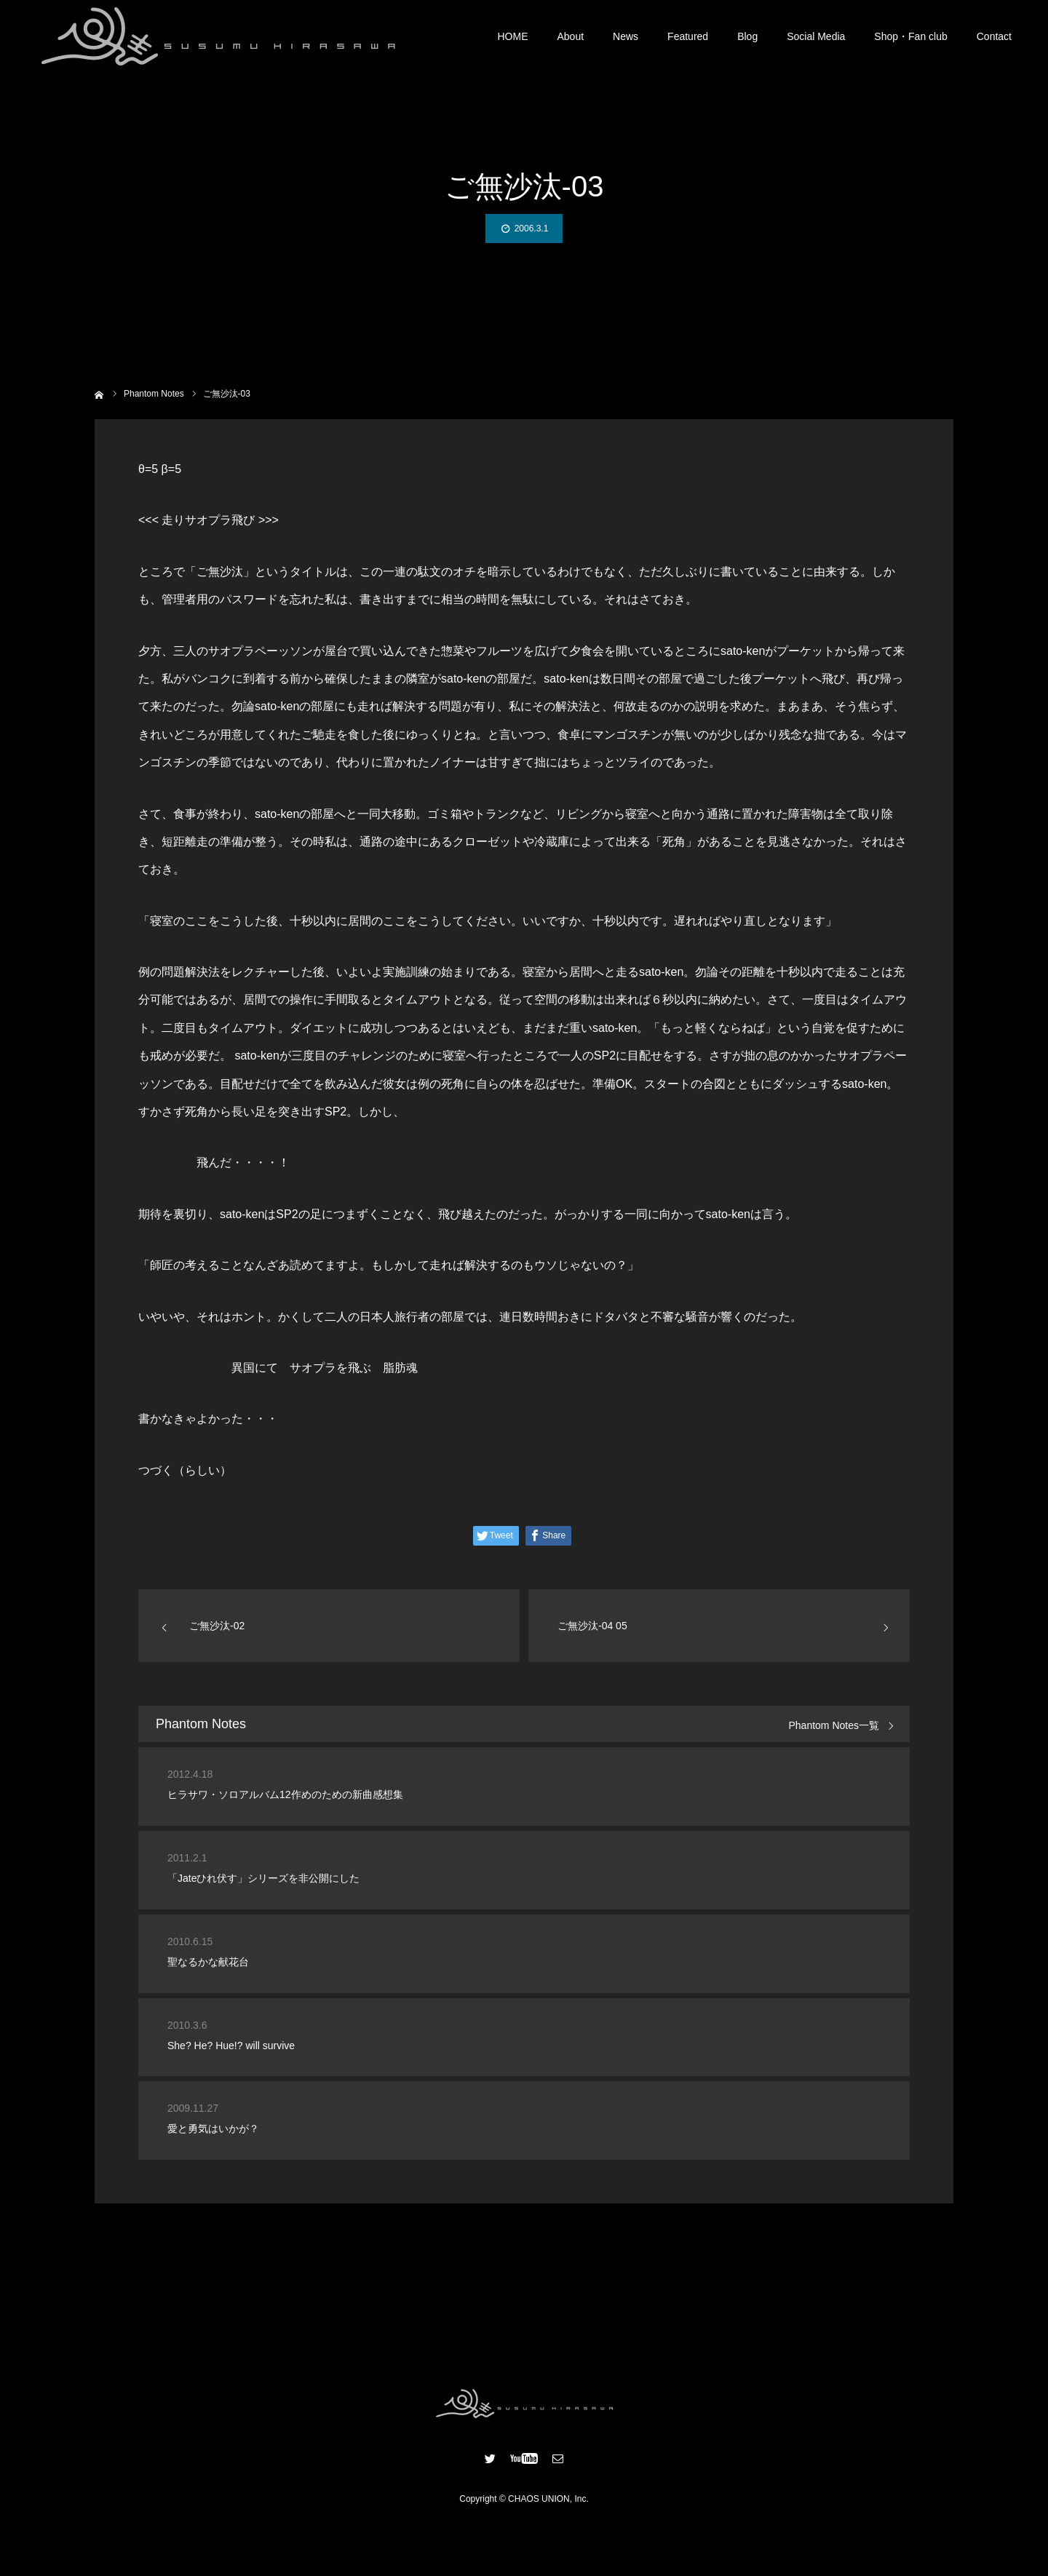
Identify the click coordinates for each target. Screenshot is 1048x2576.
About (570, 36)
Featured (687, 36)
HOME (513, 36)
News (625, 36)
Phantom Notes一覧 (834, 1725)
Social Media (816, 36)
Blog (747, 36)
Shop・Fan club (910, 36)
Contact (994, 36)
